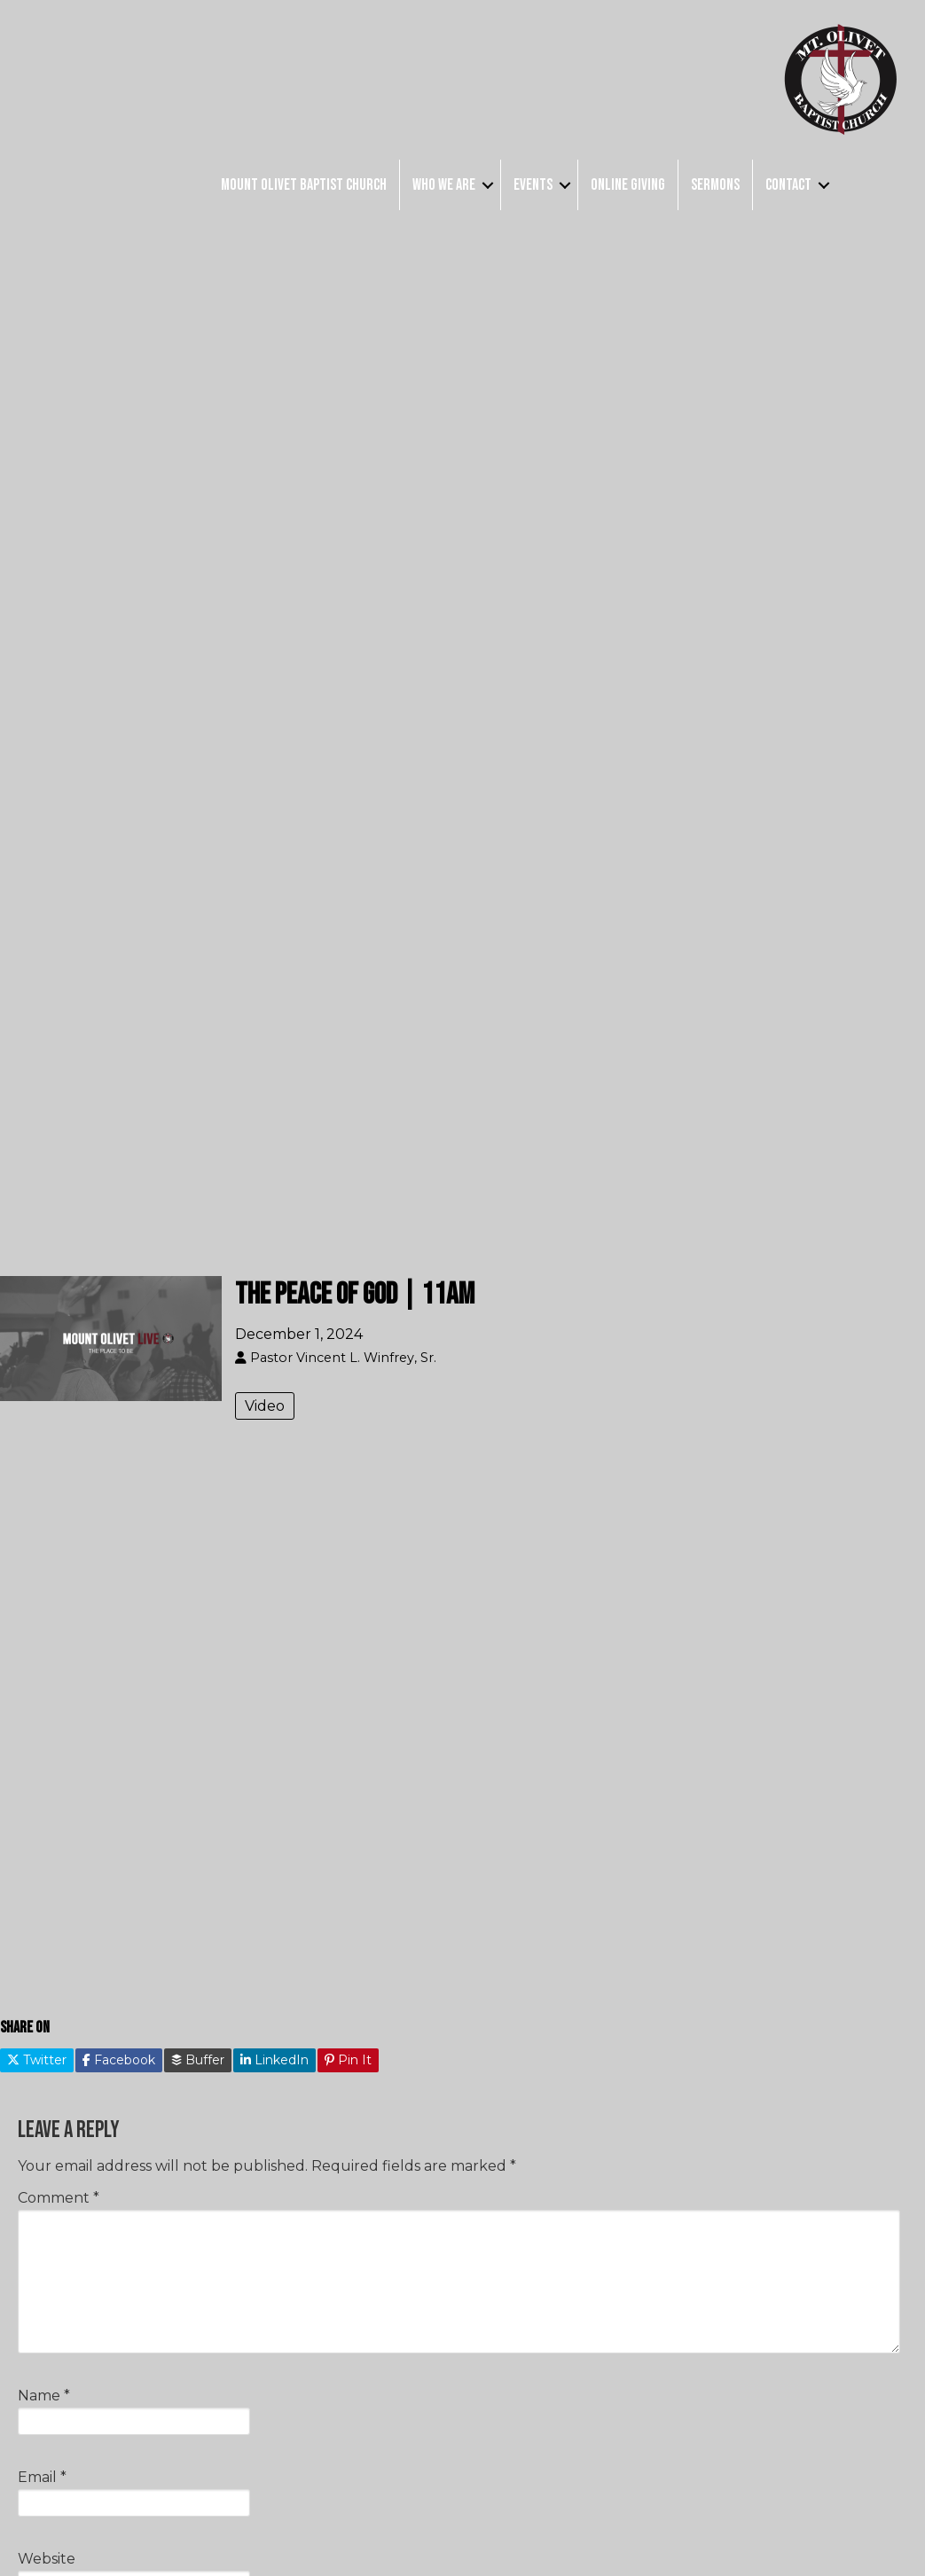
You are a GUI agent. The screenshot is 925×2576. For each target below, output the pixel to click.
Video (265, 1406)
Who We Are (443, 185)
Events (533, 185)
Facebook (118, 2060)
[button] (487, 185)
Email (42, 2477)
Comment (58, 2197)
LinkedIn (274, 2060)
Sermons (715, 185)
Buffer (197, 2060)
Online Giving (628, 185)
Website (46, 2558)
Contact (788, 185)
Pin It (348, 2060)
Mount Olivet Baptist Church (304, 185)
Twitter (37, 2060)
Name (44, 2395)
